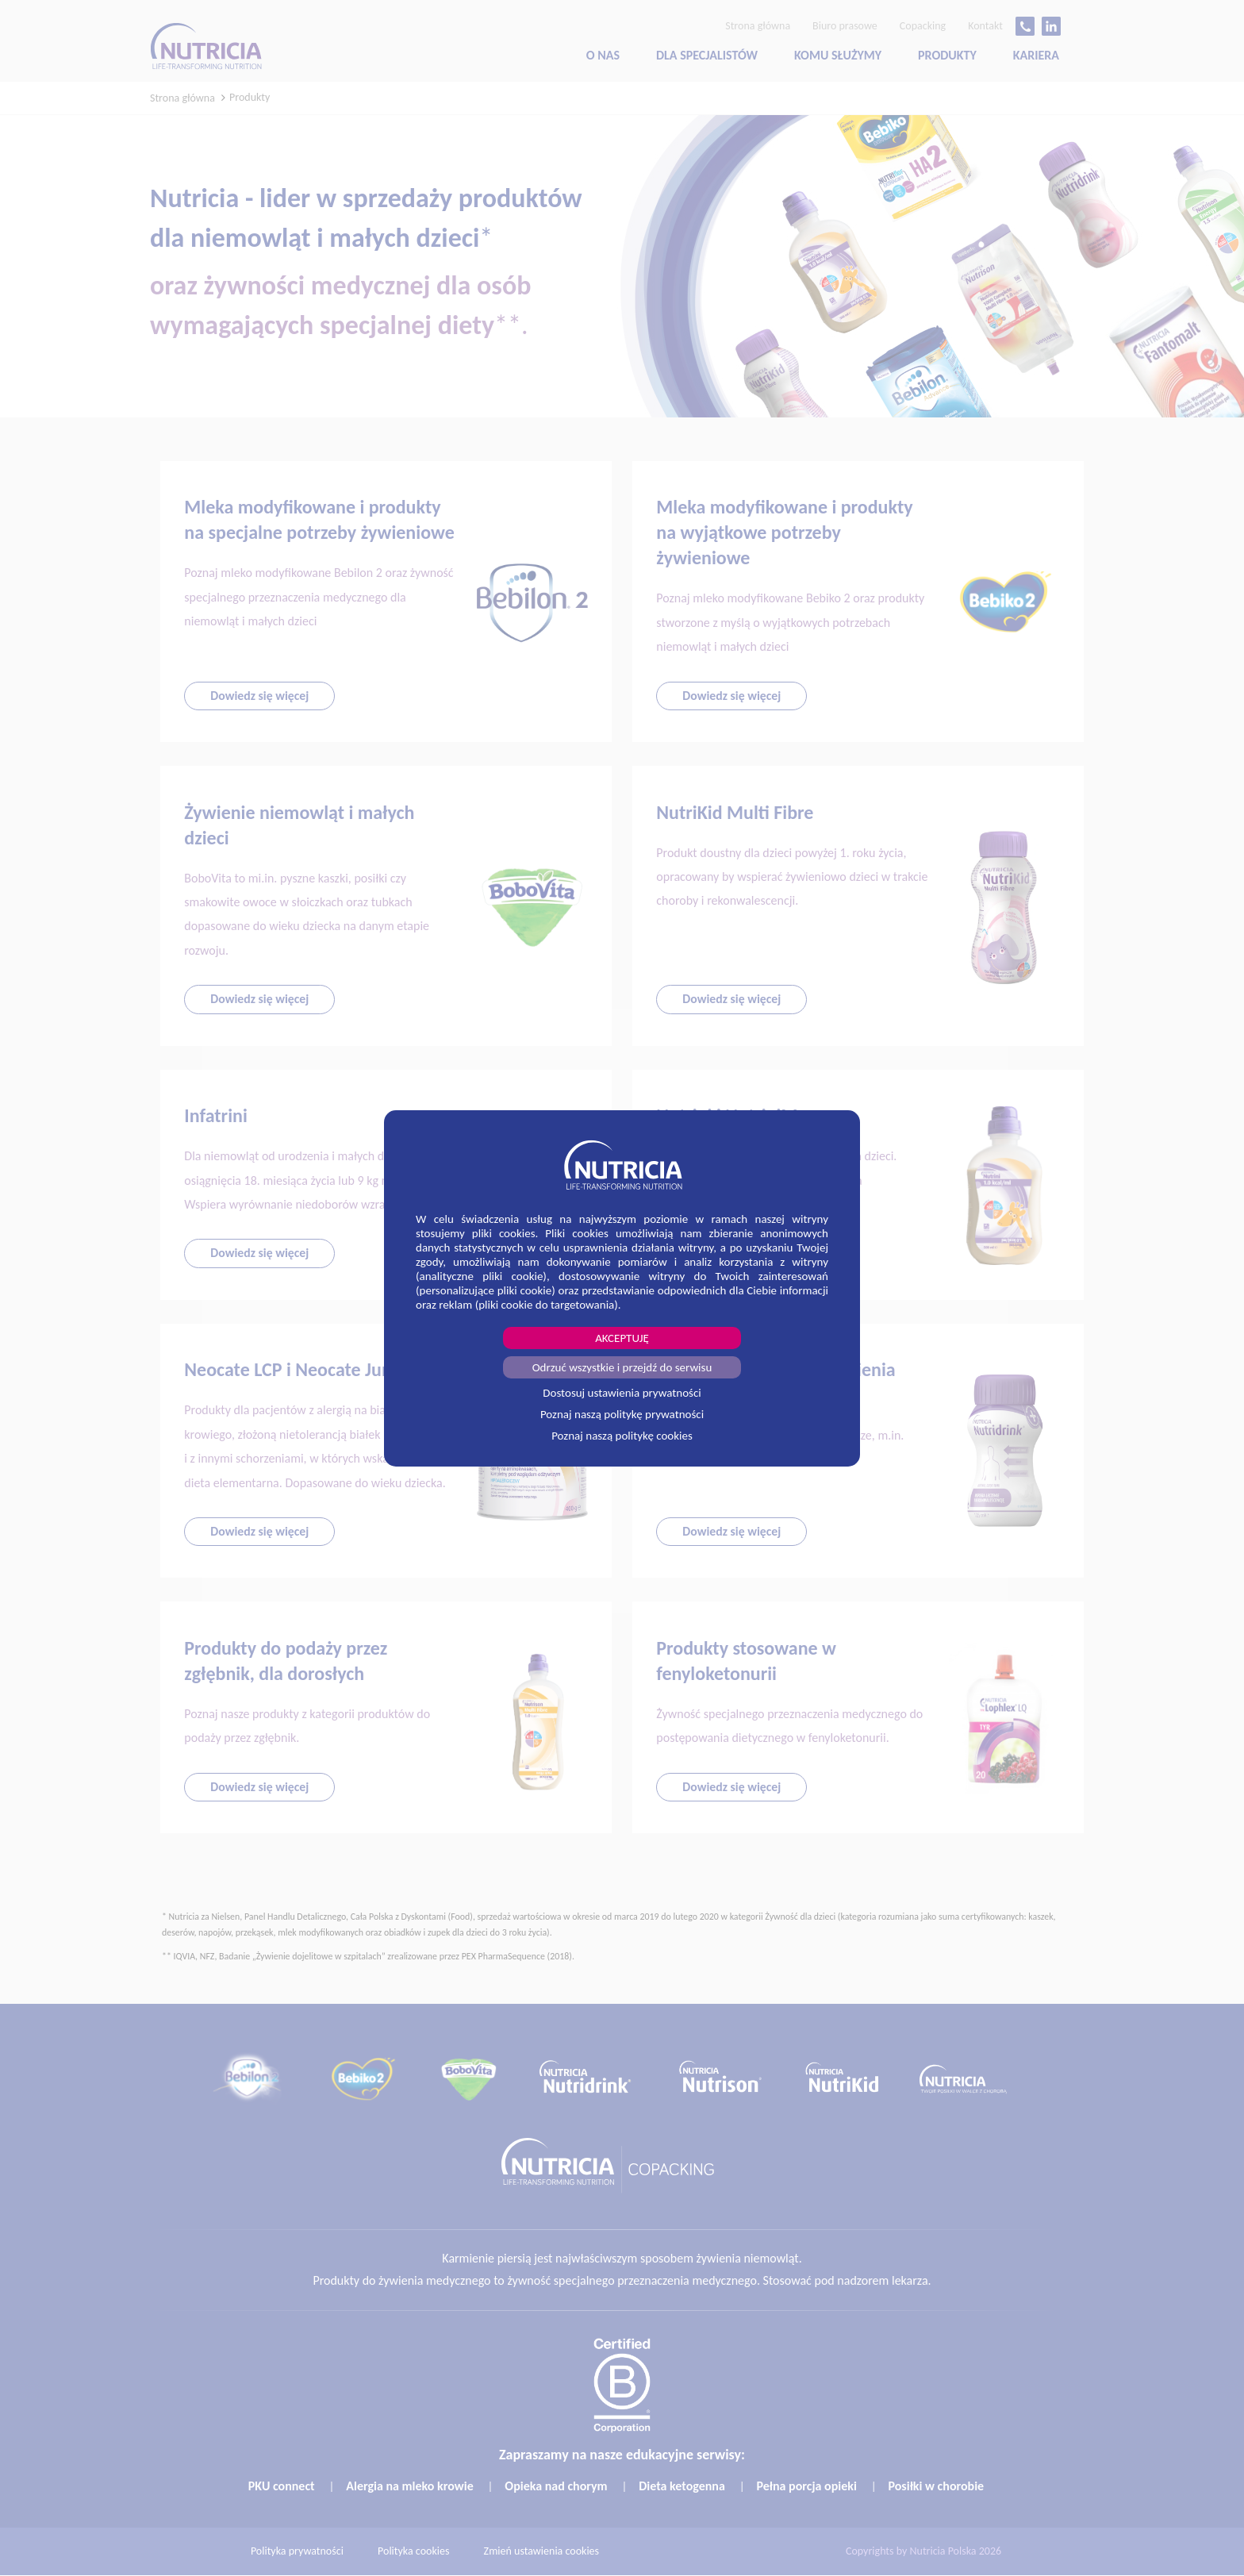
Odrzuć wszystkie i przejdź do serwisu (622, 1367)
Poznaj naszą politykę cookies (622, 1435)
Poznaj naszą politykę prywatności (622, 1414)
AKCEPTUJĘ (622, 1338)
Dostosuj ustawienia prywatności (622, 1393)
